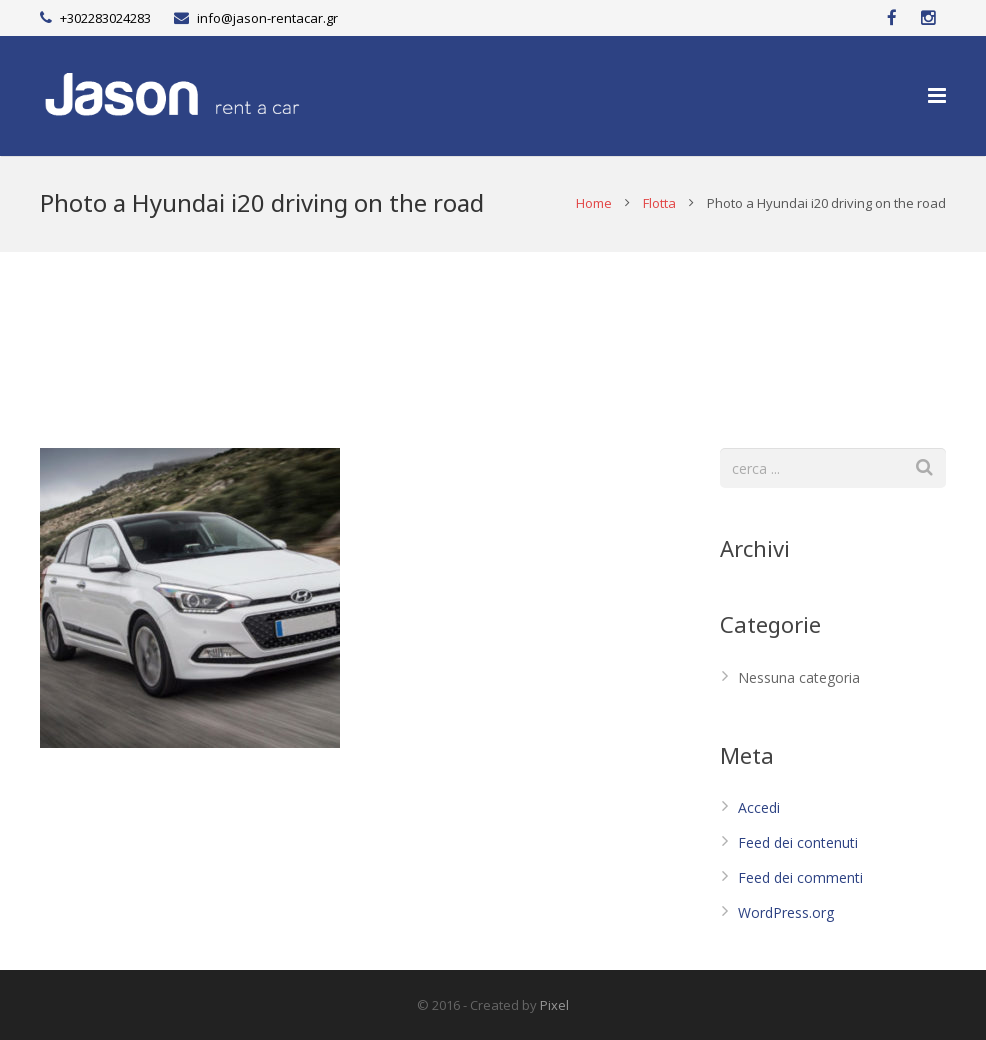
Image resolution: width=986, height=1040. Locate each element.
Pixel (554, 1005)
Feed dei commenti (800, 877)
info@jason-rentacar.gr (267, 18)
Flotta (659, 203)
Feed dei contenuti (798, 842)
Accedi (759, 807)
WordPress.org (786, 912)
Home (594, 203)
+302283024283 (105, 18)
